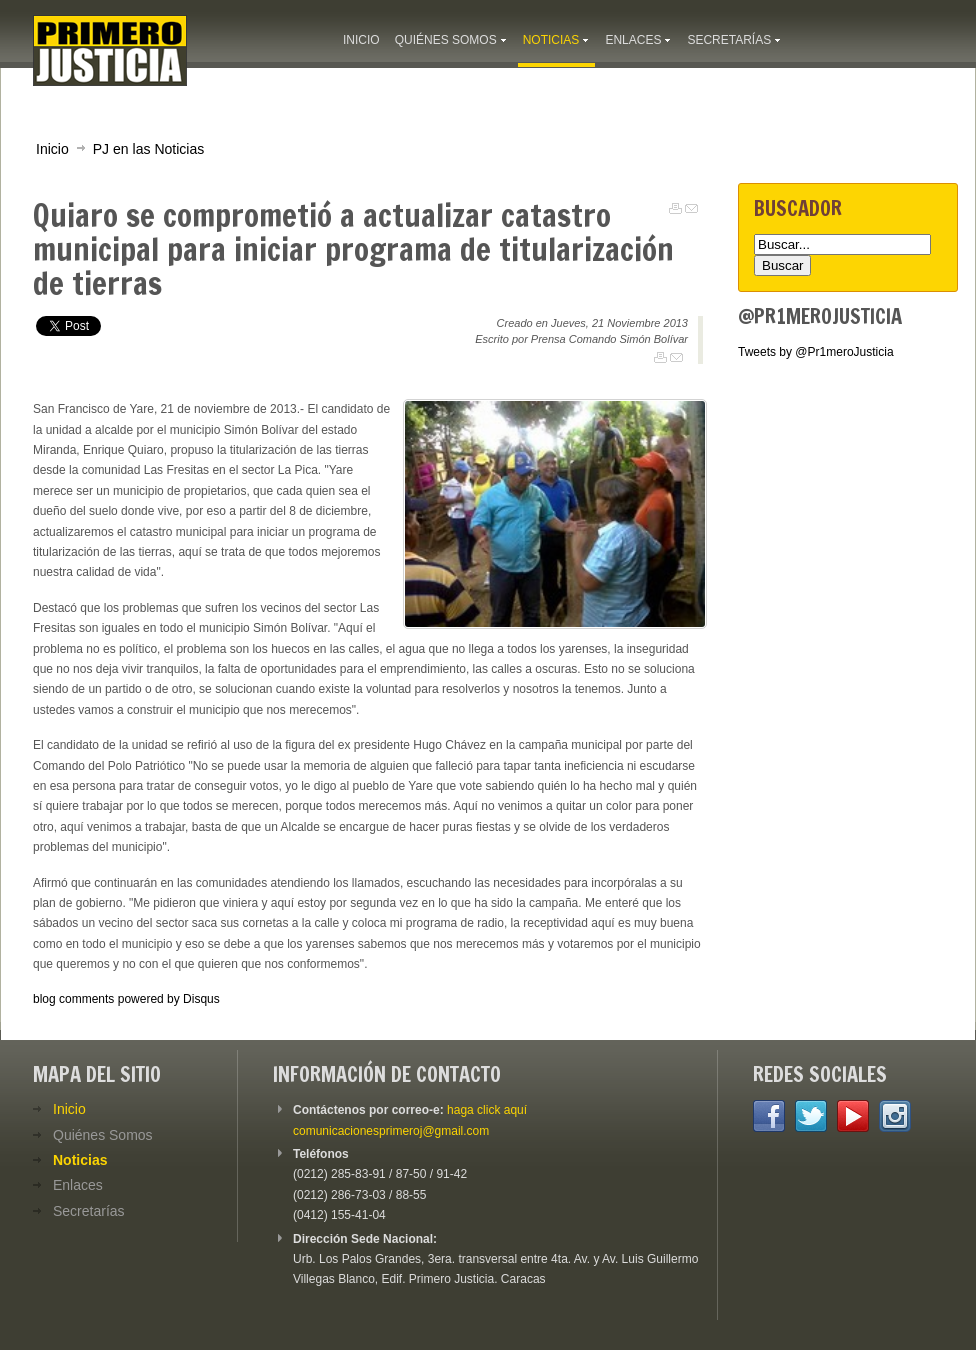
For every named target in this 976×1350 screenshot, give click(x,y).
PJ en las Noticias (149, 149)
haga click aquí (487, 1110)
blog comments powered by (126, 999)
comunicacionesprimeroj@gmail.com (391, 1131)
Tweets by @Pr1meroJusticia (816, 352)
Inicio (52, 149)
